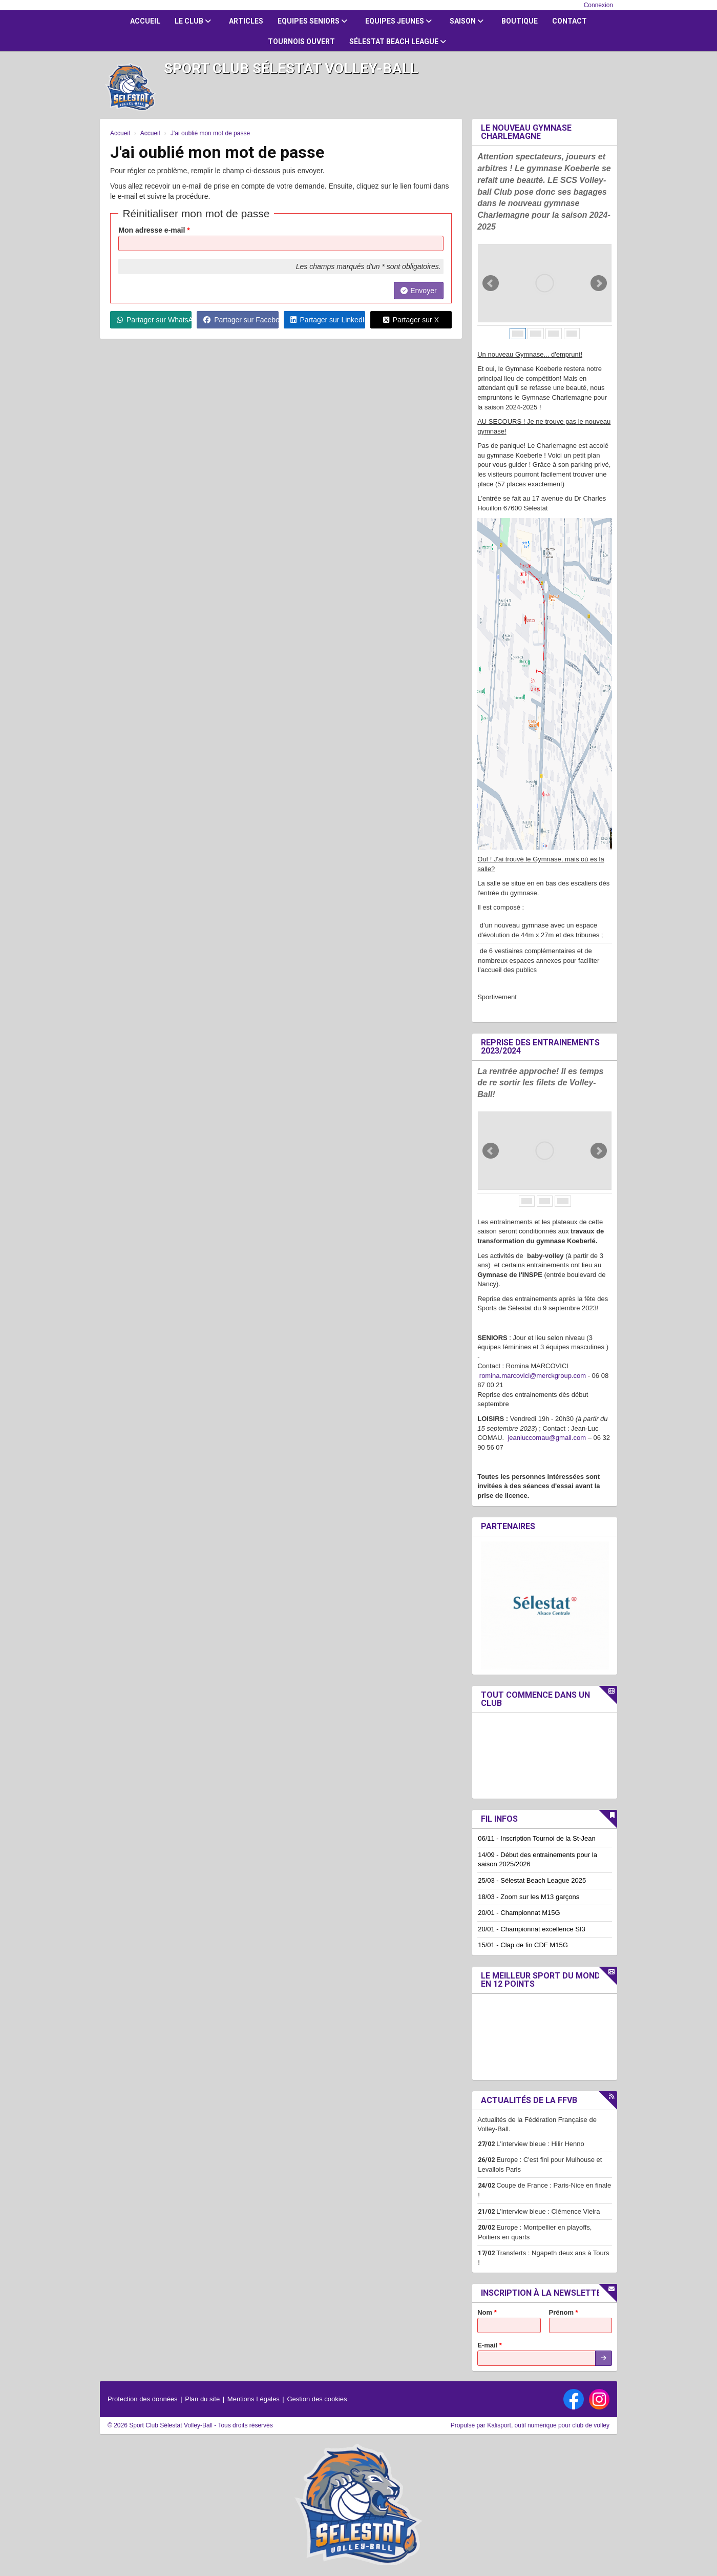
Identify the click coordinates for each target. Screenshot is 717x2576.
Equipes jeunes (398, 21)
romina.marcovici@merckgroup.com (532, 1375)
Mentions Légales (253, 2399)
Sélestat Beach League (397, 41)
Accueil (145, 21)
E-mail (489, 2345)
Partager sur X (411, 320)
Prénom (563, 2312)
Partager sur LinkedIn (327, 320)
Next (599, 283)
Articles (246, 21)
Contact (569, 21)
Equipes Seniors (312, 21)
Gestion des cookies (317, 2399)
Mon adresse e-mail (153, 230)
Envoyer (418, 290)
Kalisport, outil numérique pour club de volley (548, 2425)
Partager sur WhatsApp (154, 320)
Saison (466, 21)
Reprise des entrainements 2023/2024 (540, 1047)
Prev (490, 283)
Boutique (519, 21)
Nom (487, 2312)
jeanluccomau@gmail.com (547, 1437)
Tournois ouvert (301, 41)
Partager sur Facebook (240, 320)
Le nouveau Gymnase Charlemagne (526, 132)
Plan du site (202, 2399)
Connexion (598, 5)
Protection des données (143, 2399)
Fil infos (499, 1819)
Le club (193, 21)
